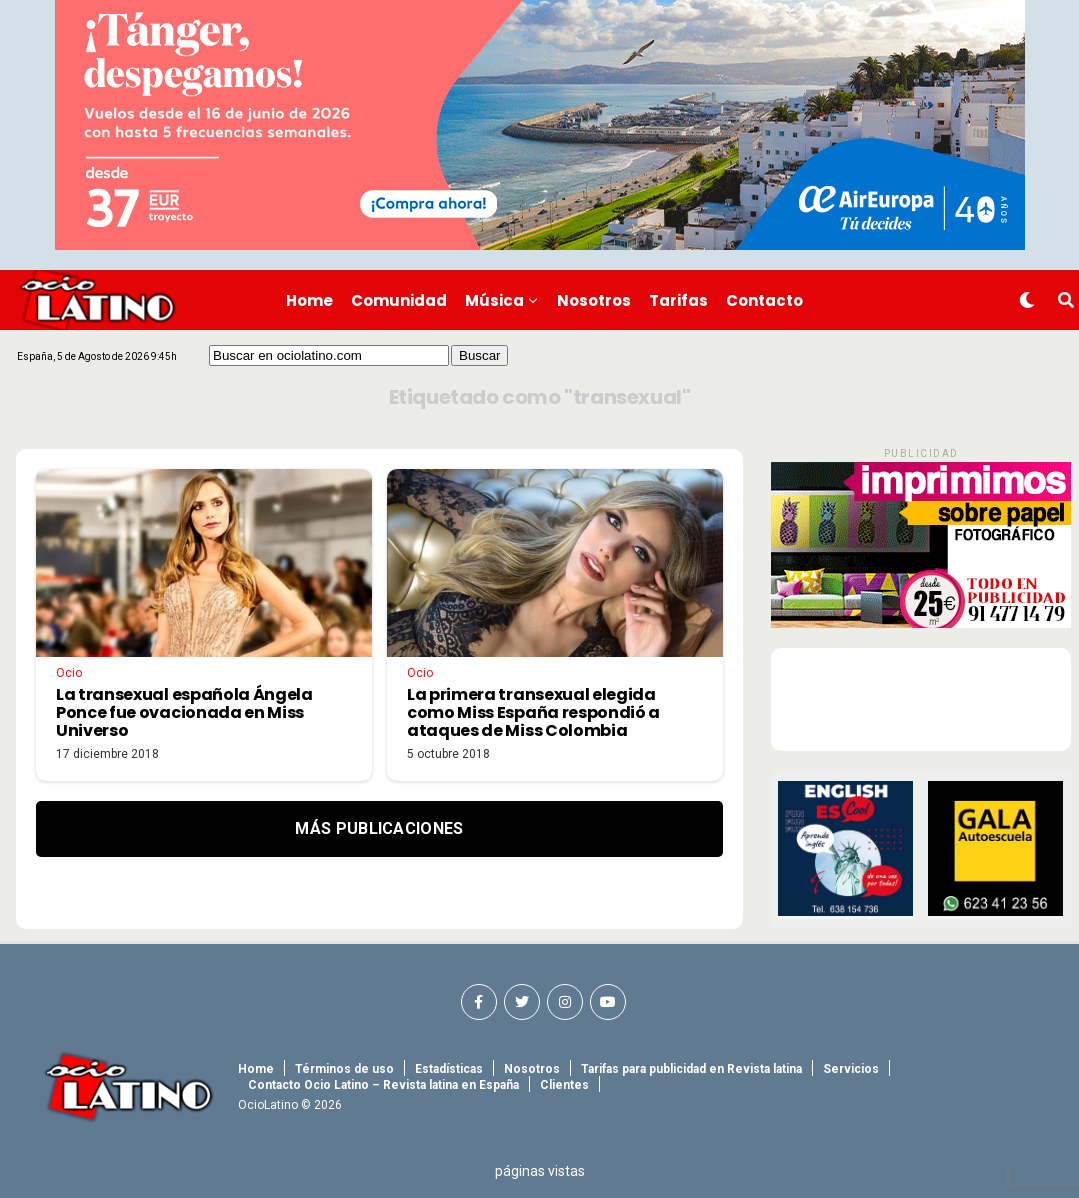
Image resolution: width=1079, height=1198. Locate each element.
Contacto (764, 300)
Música (494, 300)
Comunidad (399, 300)
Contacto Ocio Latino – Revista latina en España (383, 1085)
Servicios (851, 1069)
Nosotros (594, 300)
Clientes (564, 1085)
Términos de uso (344, 1069)
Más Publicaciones (379, 828)
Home (309, 300)
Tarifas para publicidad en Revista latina (691, 1069)
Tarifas (678, 300)
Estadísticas (449, 1069)
